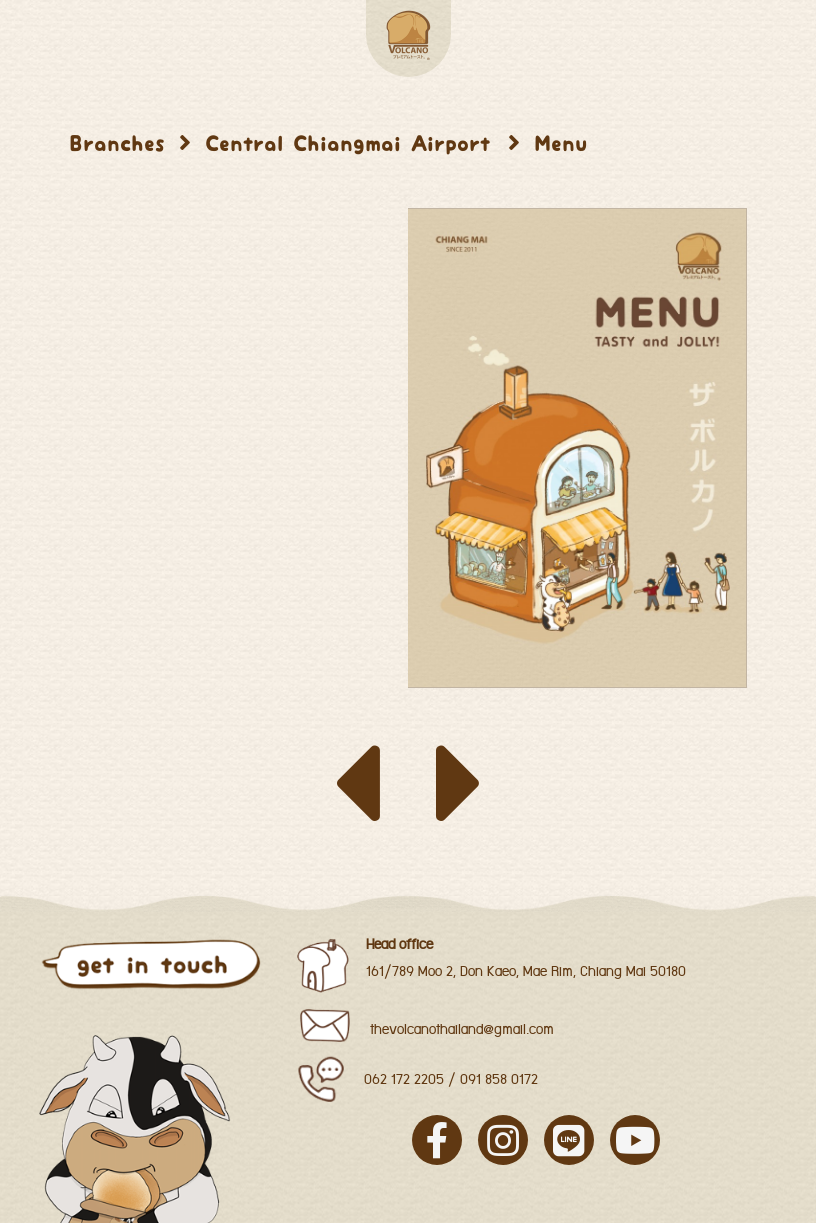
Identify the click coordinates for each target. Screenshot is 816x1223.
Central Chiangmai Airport (352, 144)
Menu (560, 144)
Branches (117, 144)
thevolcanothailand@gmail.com (462, 1030)
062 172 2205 (404, 1080)
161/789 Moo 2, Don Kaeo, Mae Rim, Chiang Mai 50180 (526, 972)
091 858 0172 (499, 1080)
